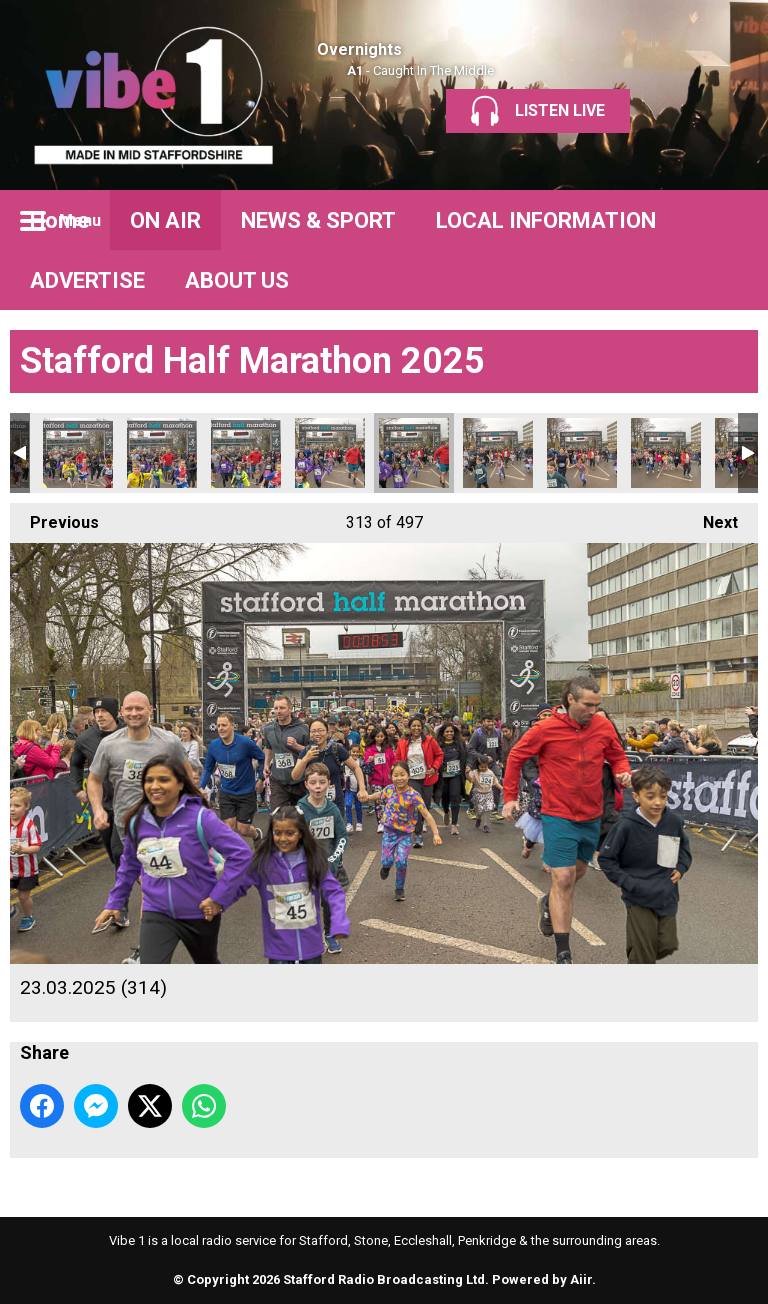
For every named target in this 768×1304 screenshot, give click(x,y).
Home (60, 220)
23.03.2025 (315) (498, 453)
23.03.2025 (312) (246, 453)
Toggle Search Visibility (728, 220)
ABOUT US (237, 280)
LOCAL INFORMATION (546, 220)
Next (710, 517)
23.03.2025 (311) (162, 453)
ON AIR (165, 220)
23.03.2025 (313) (330, 453)
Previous (54, 517)
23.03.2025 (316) (582, 453)
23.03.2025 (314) (414, 453)
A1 (355, 70)
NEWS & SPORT (318, 220)
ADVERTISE (87, 280)
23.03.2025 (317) (666, 453)
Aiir (581, 1279)
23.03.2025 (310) (78, 453)
